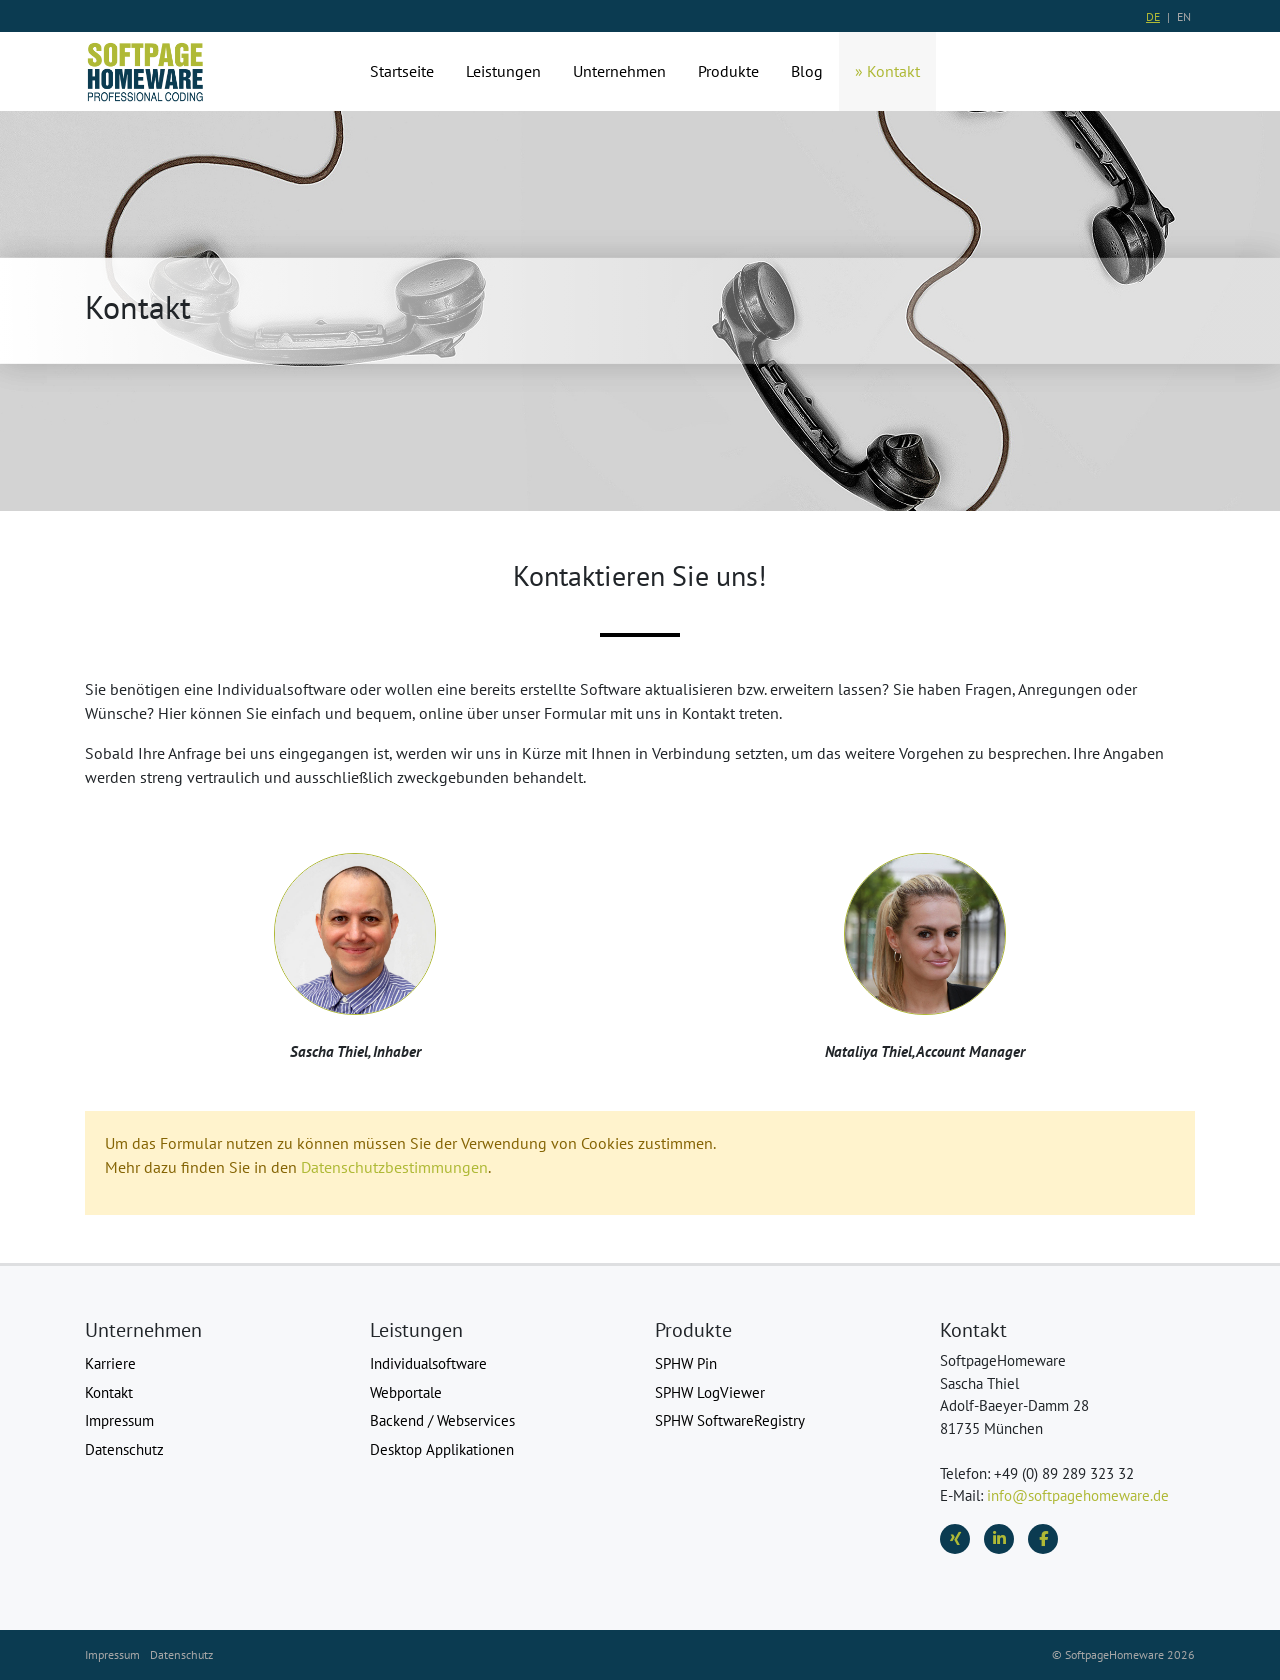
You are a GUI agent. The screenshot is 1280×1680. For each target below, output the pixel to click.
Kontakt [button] (893, 71)
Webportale (406, 1392)
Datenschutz (124, 1449)
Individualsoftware (428, 1363)
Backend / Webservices (442, 1420)
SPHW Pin (686, 1363)
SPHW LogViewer (710, 1392)
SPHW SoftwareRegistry (730, 1420)
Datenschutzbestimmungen (394, 1167)
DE (1153, 16)
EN (1184, 16)
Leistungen (503, 71)
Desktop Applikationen (442, 1449)
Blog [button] (807, 71)
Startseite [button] (402, 71)
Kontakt (109, 1392)
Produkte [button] (728, 71)
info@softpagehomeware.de (1078, 1495)
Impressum (119, 1420)
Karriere (110, 1363)
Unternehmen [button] (619, 71)
